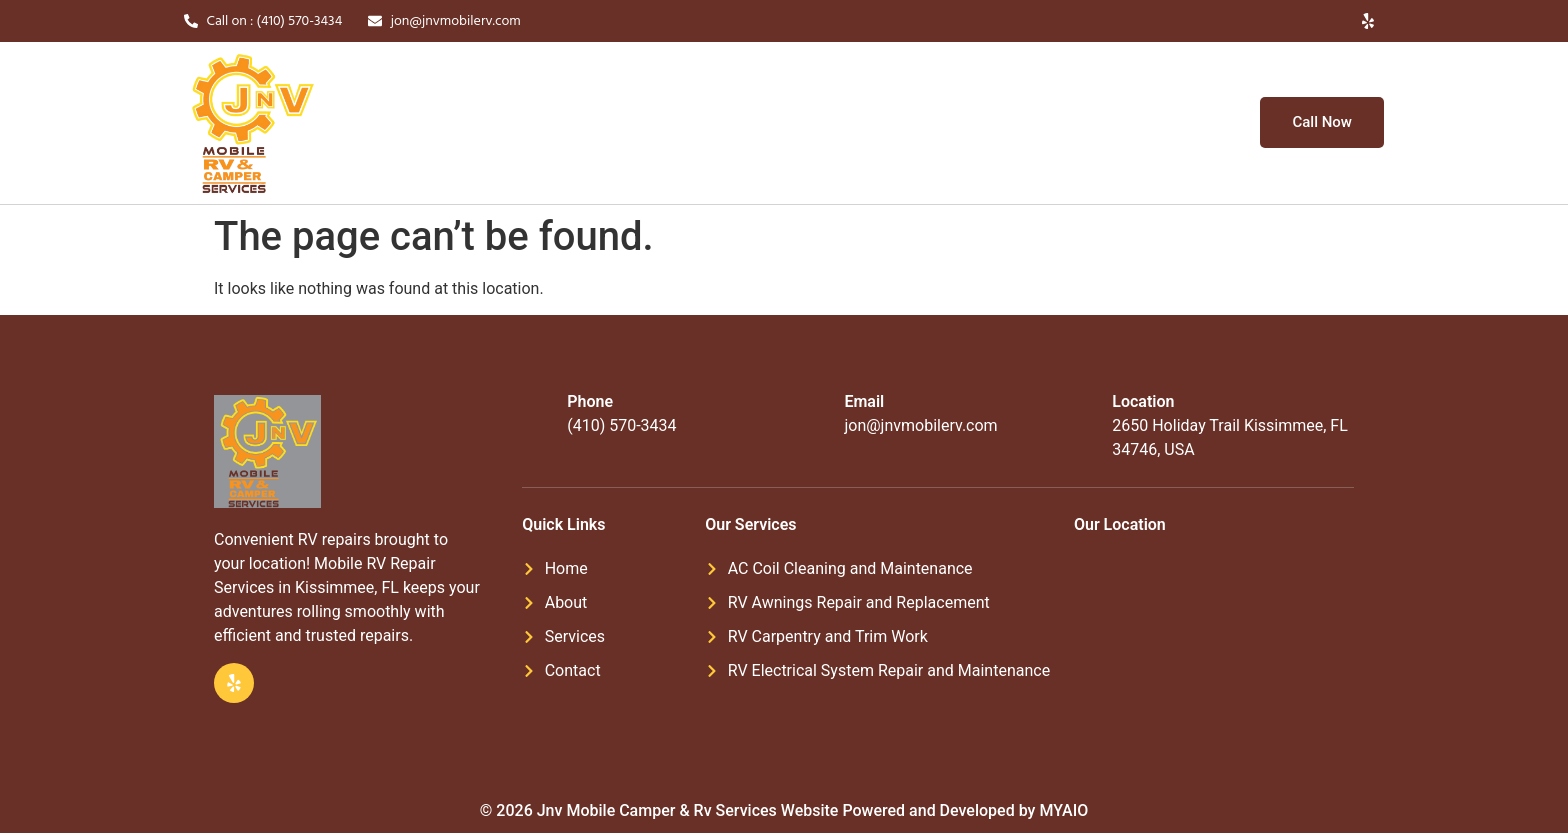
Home (553, 123)
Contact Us (997, 123)
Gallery (835, 123)
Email (864, 401)
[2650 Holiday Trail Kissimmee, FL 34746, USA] (1212, 633)
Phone (590, 401)
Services (737, 123)
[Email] (814, 414)
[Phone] (537, 414)
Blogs (909, 123)
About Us (637, 123)
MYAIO (1063, 810)
